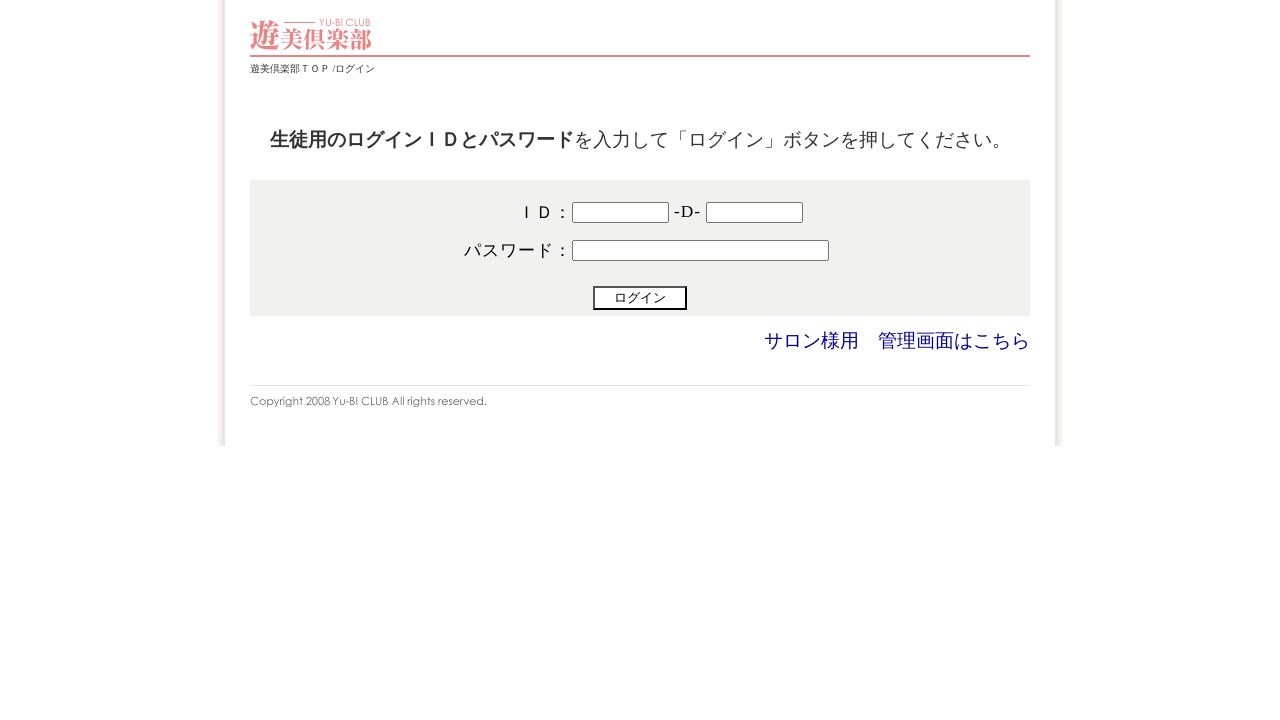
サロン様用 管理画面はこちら (897, 340)
